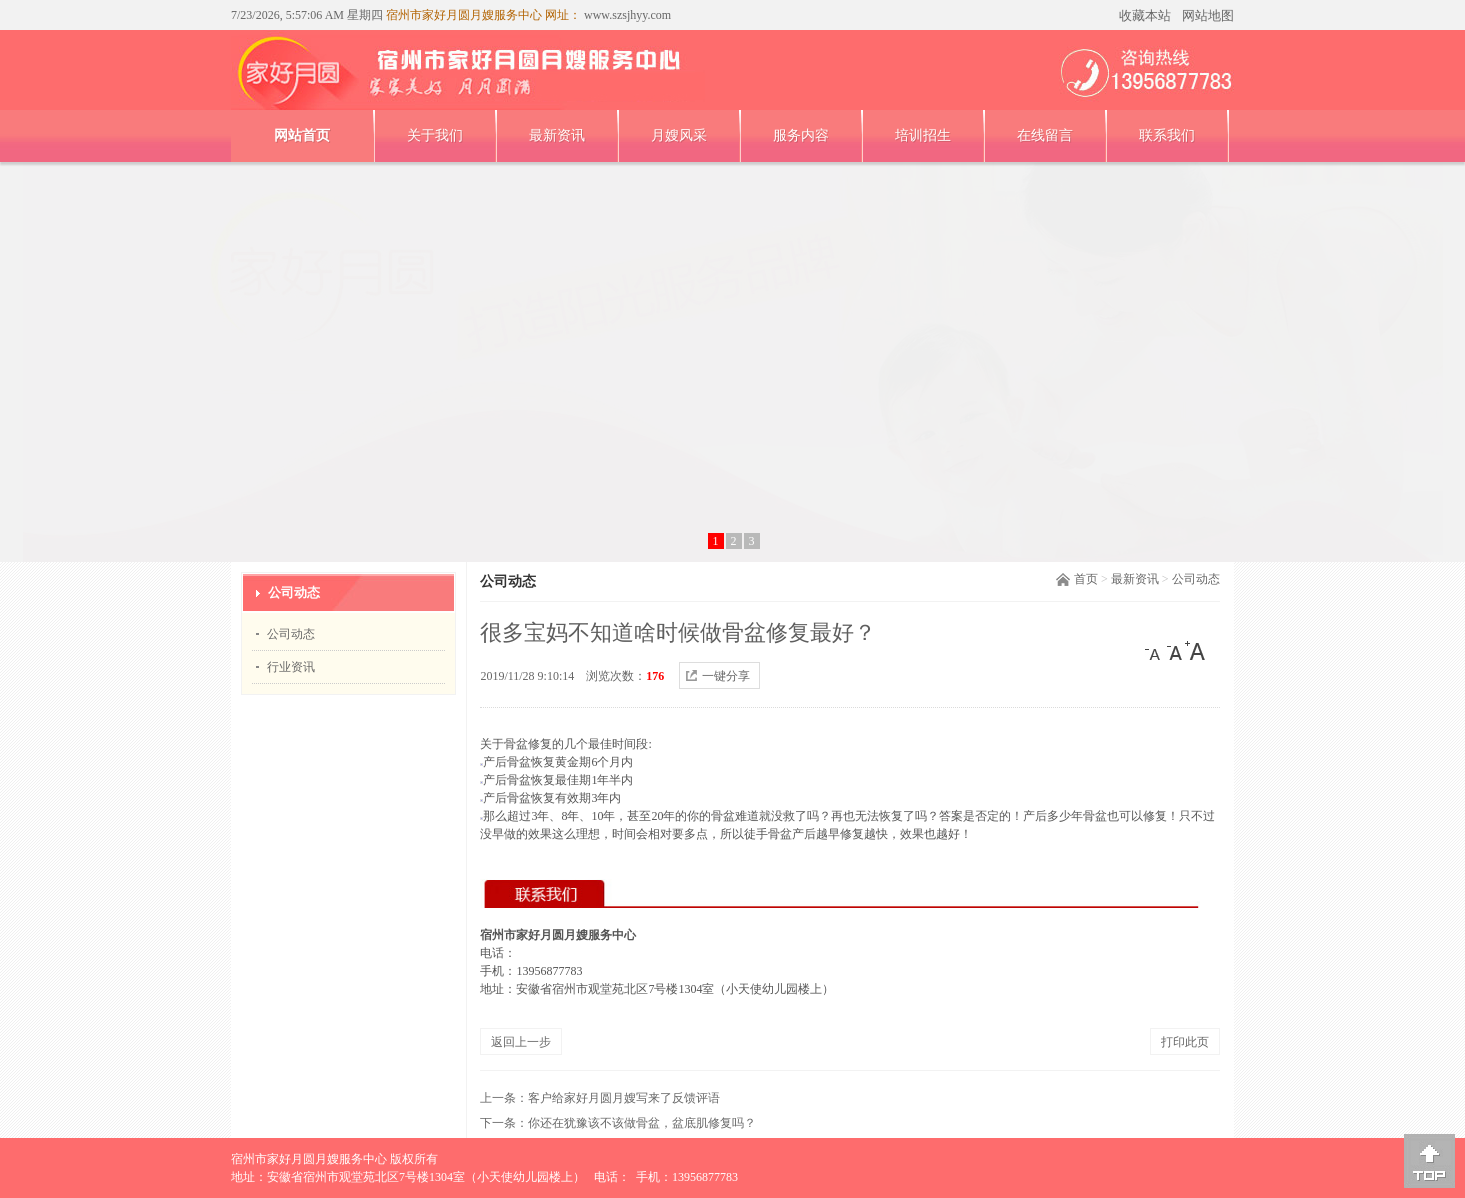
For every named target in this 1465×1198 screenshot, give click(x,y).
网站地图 (1208, 15)
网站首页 (302, 135)
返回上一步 (521, 1042)
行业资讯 (291, 667)
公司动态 (1196, 579)
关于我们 (435, 135)
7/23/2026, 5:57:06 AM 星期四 (307, 15)
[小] (1155, 651)
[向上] (1429, 1161)
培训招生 (923, 135)
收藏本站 (1145, 15)
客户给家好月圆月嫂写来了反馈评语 (624, 1098)
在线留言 (1045, 135)
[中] (1175, 651)
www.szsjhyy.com (626, 15)
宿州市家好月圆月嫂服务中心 (309, 1159)
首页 (1086, 579)
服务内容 (801, 135)
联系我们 (1167, 135)
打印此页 (1185, 1042)
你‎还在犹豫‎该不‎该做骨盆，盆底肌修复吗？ (642, 1123)
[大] (1195, 651)
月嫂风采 (679, 135)
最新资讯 (557, 135)
